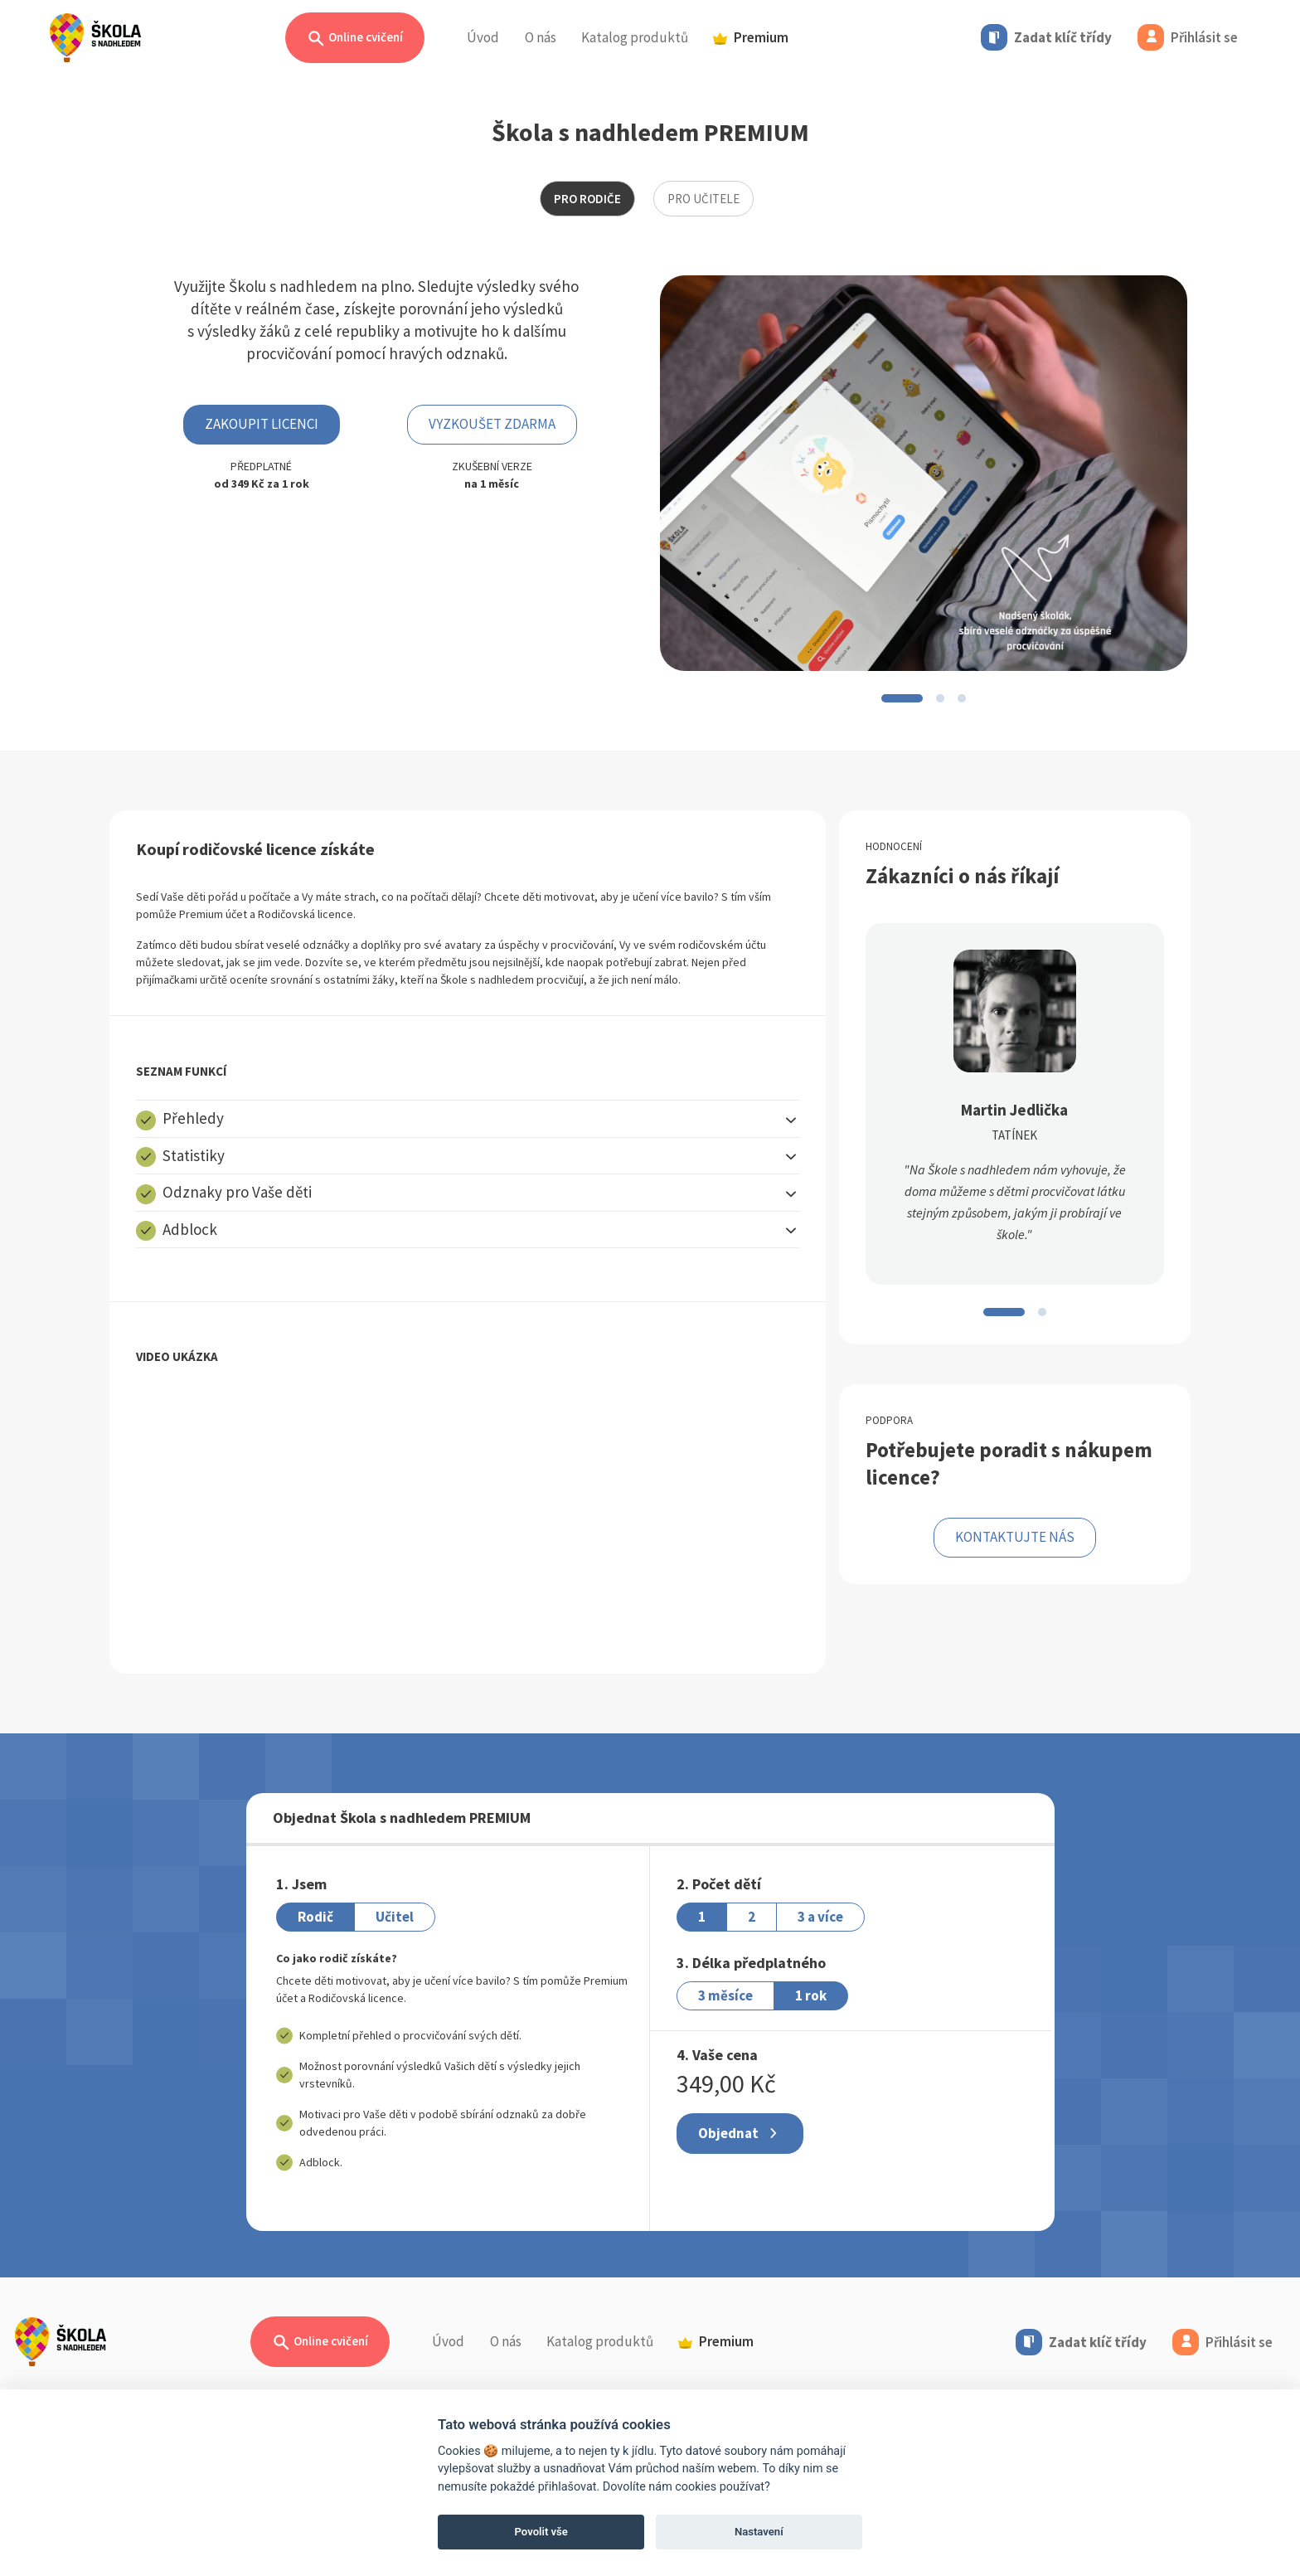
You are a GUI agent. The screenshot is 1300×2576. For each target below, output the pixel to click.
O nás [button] (540, 37)
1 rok (811, 1995)
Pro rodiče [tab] (587, 199)
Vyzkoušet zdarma (492, 424)
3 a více (820, 1917)
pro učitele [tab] (703, 199)
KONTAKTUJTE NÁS (1014, 1537)
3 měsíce (725, 1995)
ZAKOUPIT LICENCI (261, 424)
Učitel (395, 1917)
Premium (750, 37)
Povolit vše (541, 2531)
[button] (467, 1118)
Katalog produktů (634, 37)
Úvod (483, 37)
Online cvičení (355, 38)
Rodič (315, 1917)
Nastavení (759, 2531)
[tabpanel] (650, 1004)
